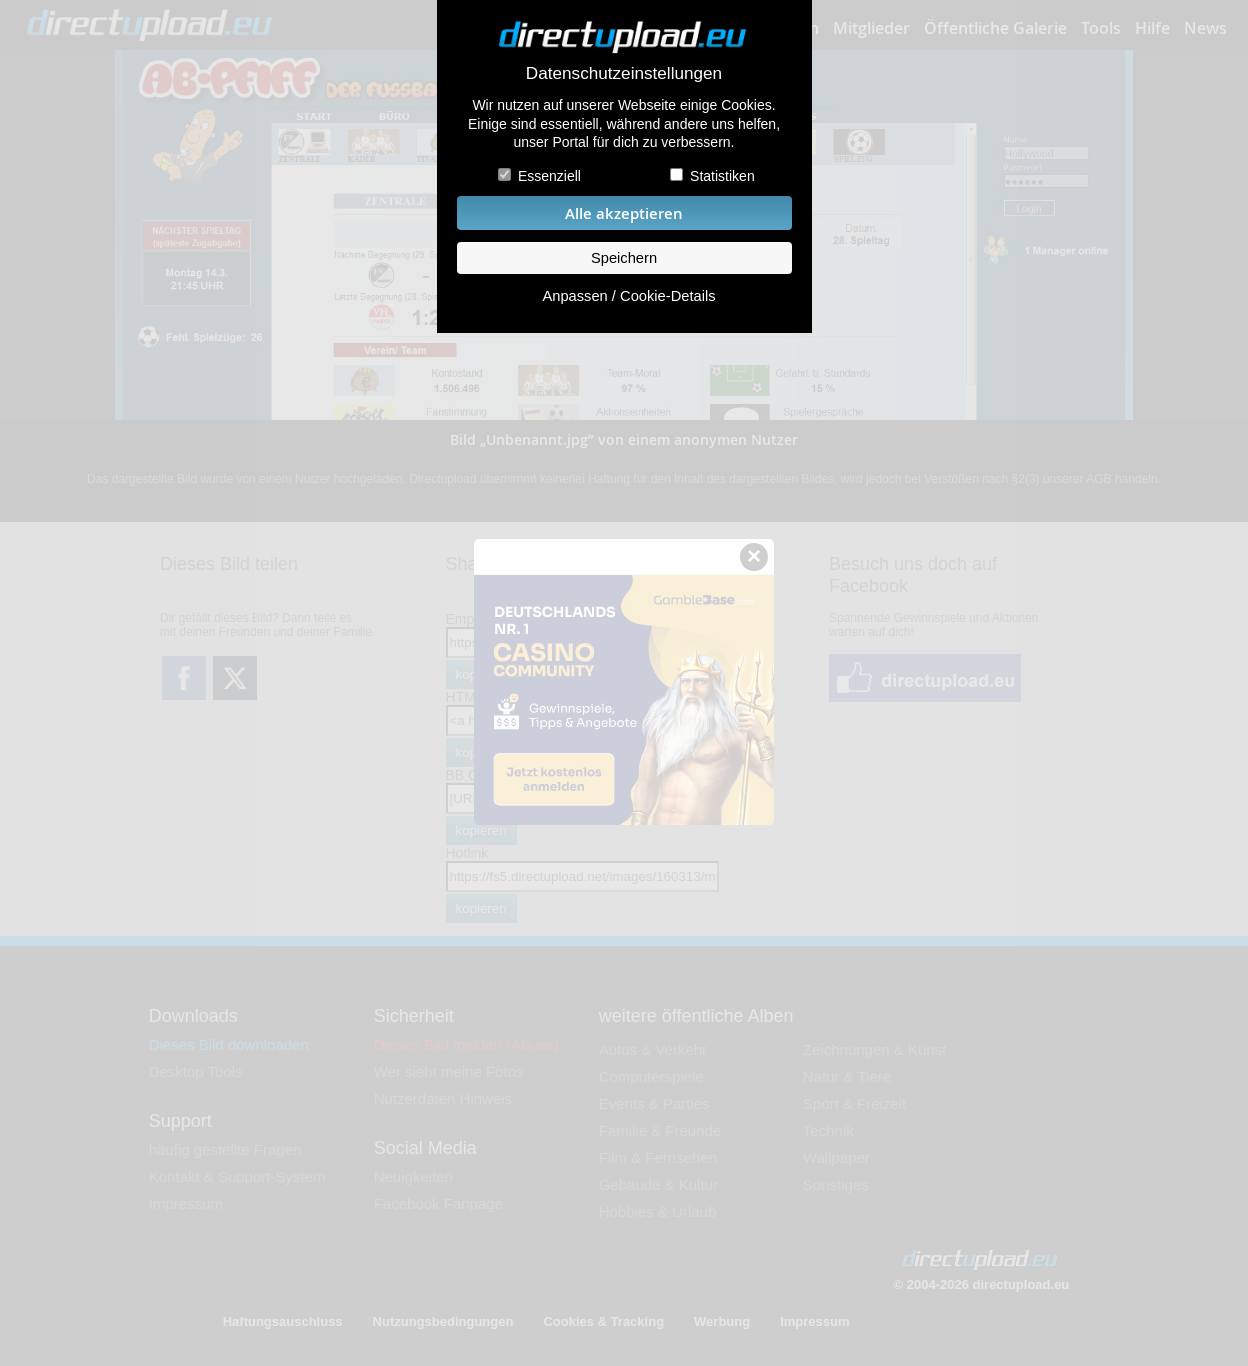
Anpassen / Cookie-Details (628, 296)
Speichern (624, 258)
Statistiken (722, 176)
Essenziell (549, 176)
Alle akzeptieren (624, 213)
